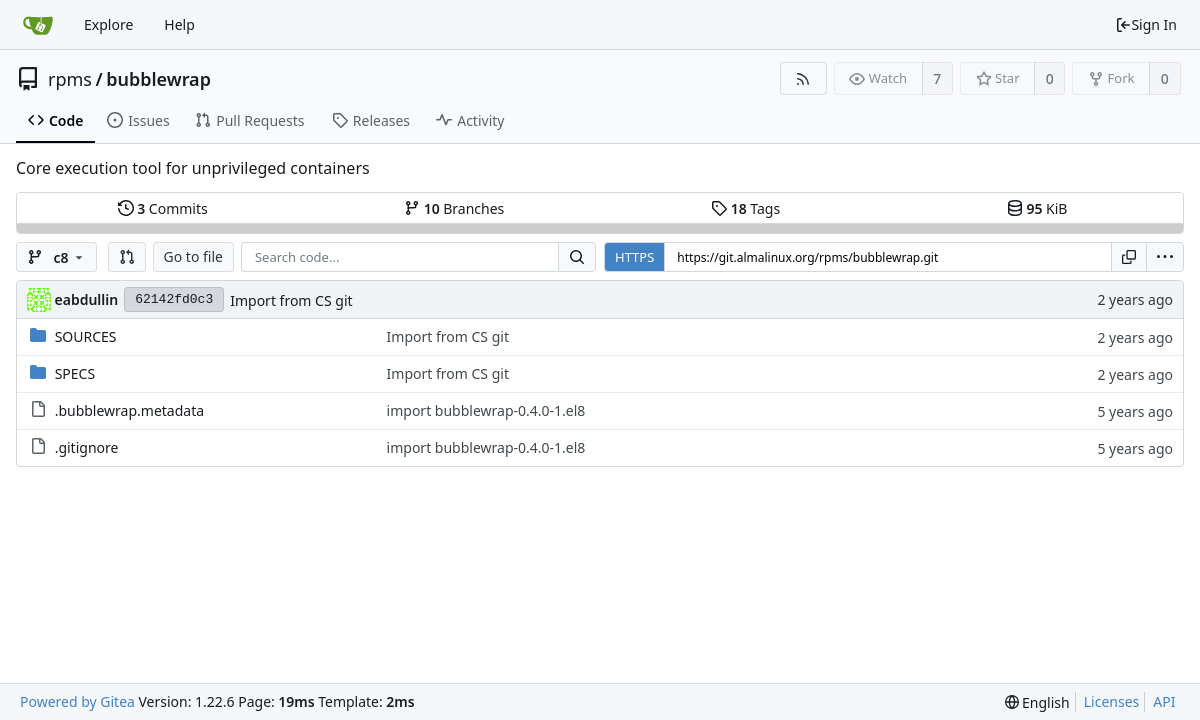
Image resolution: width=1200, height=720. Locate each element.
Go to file (193, 256)
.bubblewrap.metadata (129, 410)
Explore (108, 24)
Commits (163, 208)
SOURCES (86, 336)
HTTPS (634, 257)
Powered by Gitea (77, 701)
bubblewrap (158, 79)
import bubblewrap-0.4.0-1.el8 (486, 410)
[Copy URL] (1129, 257)
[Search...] (577, 257)
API (1164, 701)
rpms (70, 79)
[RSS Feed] (803, 78)
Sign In (1146, 24)
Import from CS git (291, 300)
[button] (127, 257)
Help (179, 24)
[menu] (1165, 257)
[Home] (38, 25)
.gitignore (87, 447)
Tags (745, 208)
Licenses (1112, 701)
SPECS (75, 373)
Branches (454, 208)
